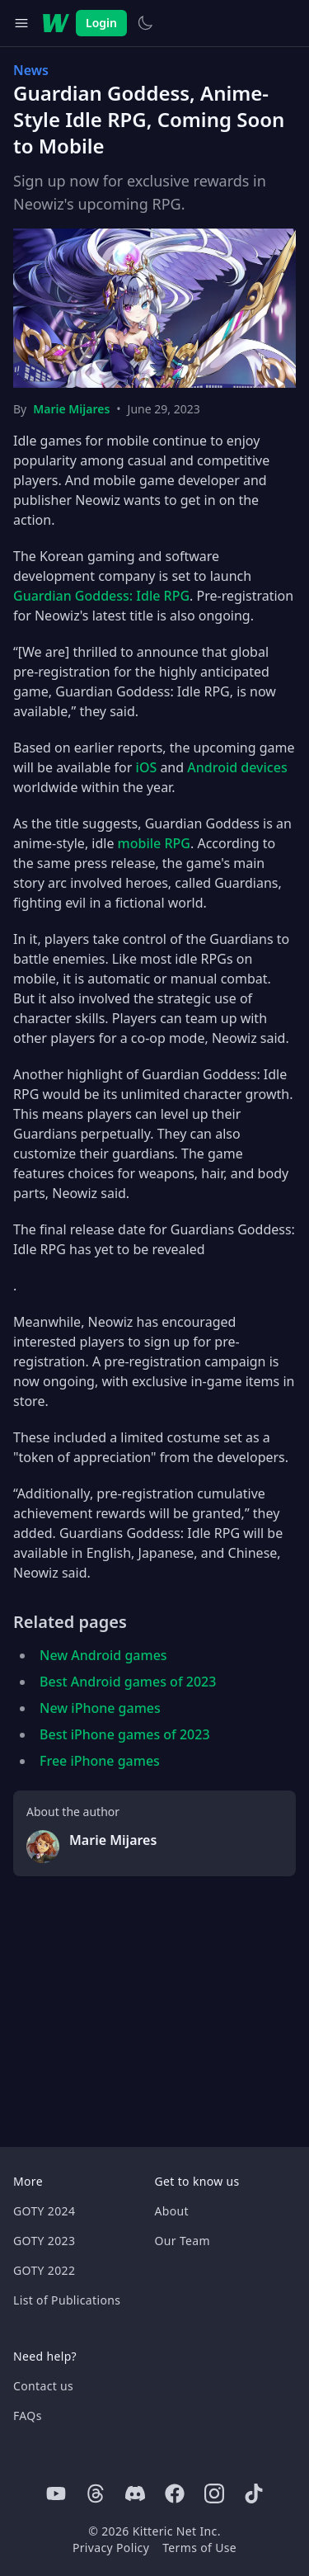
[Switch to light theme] (145, 23)
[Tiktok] (254, 2493)
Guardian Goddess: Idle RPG (101, 596)
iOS (146, 767)
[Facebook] (175, 2493)
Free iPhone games (100, 1761)
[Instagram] (214, 2493)
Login (101, 23)
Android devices (237, 767)
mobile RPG (154, 843)
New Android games (103, 1655)
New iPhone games (100, 1708)
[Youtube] (56, 2493)
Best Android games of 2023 (128, 1682)
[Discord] (135, 2493)
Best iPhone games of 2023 (125, 1734)
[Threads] (95, 2493)
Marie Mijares (71, 409)
